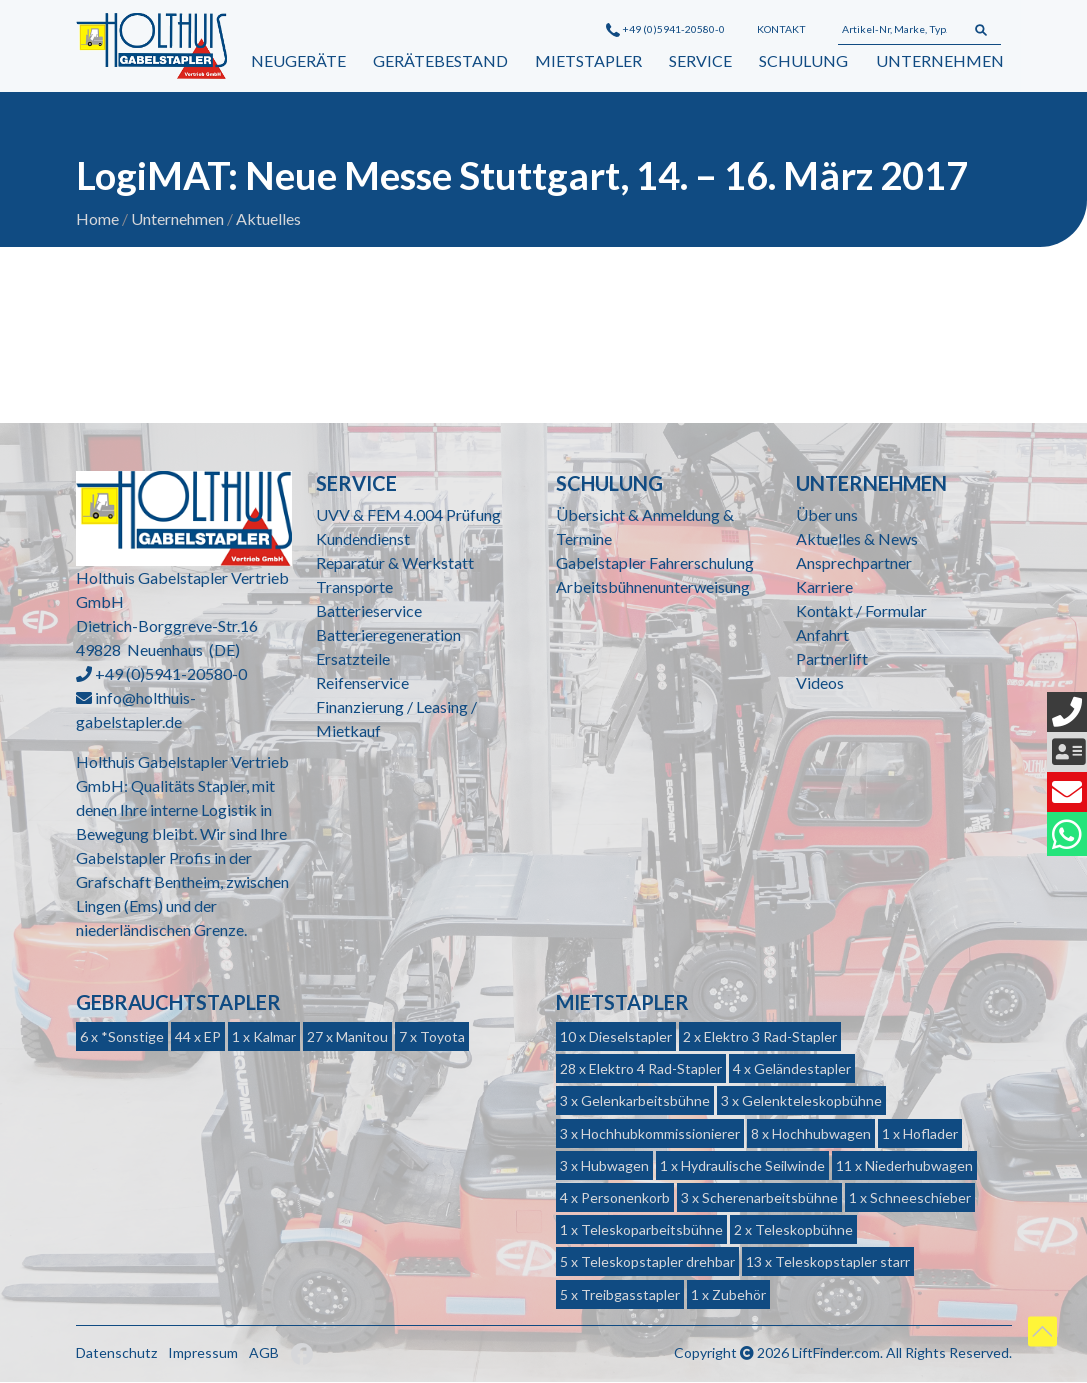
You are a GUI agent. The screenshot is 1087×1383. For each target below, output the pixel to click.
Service (700, 60)
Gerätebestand (440, 60)
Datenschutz (116, 1352)
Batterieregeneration (388, 635)
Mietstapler (588, 60)
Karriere (824, 587)
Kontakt (781, 29)
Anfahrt (822, 635)
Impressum (203, 1352)
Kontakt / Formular (861, 611)
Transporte (354, 587)
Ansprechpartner (854, 563)
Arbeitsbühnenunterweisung (653, 587)
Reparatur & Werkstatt (395, 563)
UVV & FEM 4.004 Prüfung (408, 515)
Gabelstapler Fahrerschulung (655, 563)
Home (97, 219)
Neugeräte (298, 60)
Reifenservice (362, 683)
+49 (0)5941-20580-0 (665, 29)
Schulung (803, 60)
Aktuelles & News (857, 539)
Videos (820, 683)
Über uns (827, 515)
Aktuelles (268, 219)
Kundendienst (363, 539)
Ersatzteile (353, 659)
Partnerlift (832, 659)
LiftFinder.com (836, 1352)
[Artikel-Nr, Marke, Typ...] (900, 30)
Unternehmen (940, 60)
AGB (264, 1352)
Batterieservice (369, 611)
